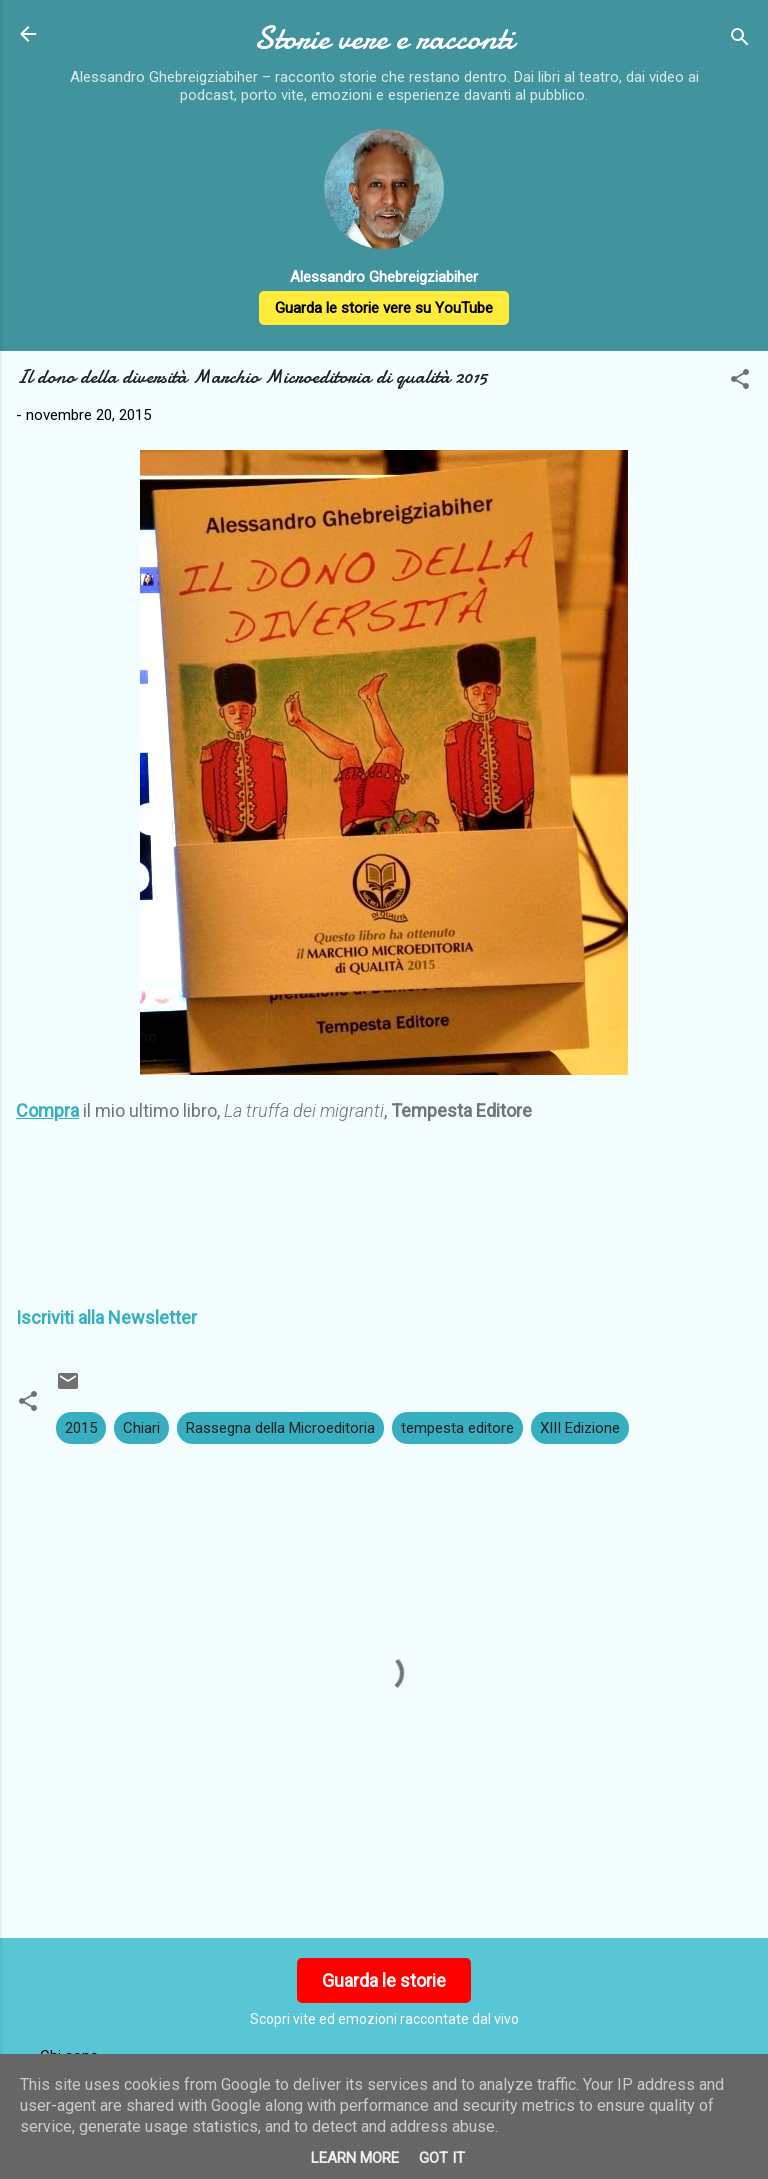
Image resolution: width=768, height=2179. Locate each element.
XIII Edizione (580, 1428)
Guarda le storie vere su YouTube (384, 308)
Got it (442, 2158)
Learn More (355, 2158)
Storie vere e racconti (384, 38)
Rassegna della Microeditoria (280, 1428)
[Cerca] (740, 40)
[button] (740, 382)
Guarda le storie (384, 1980)
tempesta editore (457, 1428)
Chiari (141, 1428)
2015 (81, 1428)
